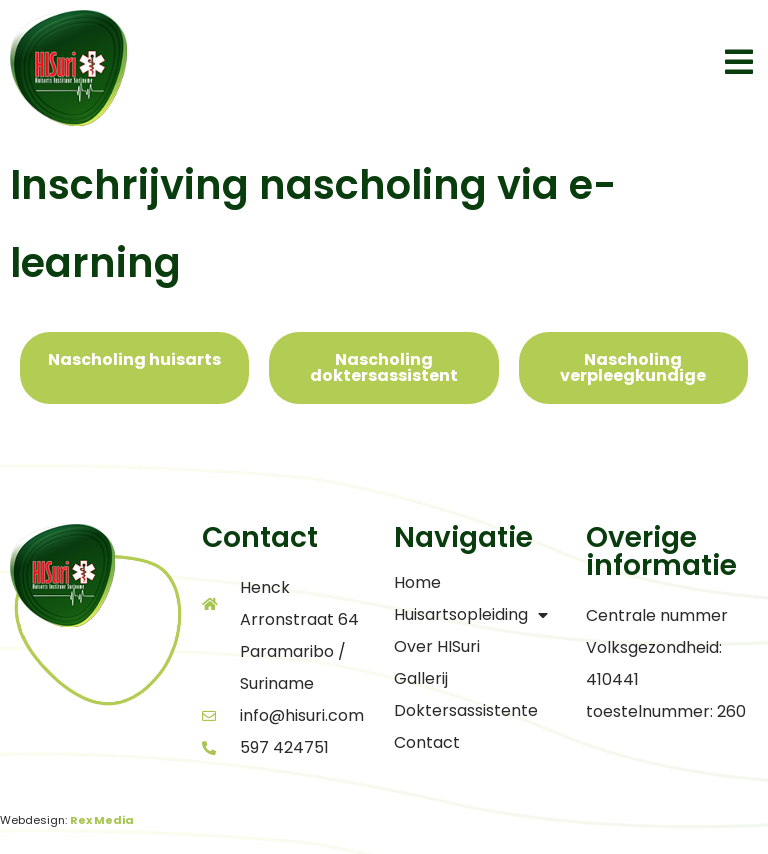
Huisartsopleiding (471, 615)
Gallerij (421, 678)
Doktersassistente (466, 710)
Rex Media (102, 820)
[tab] (134, 368)
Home (417, 582)
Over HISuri (437, 646)
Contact (427, 742)
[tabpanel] (384, 434)
